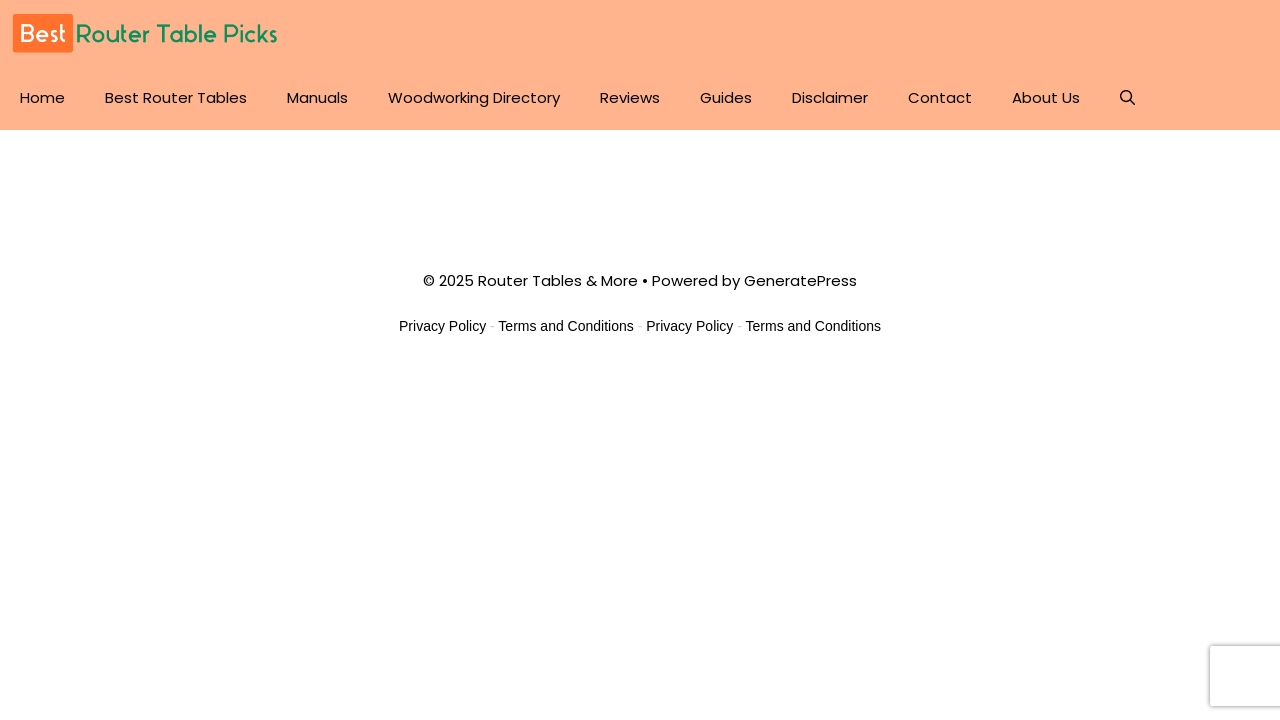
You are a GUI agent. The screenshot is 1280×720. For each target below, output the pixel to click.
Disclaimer (830, 97)
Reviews (630, 97)
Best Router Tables (176, 97)
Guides (726, 97)
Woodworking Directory (474, 97)
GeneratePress (800, 280)
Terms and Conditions (565, 326)
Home (42, 97)
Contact (940, 97)
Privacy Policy (442, 326)
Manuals (317, 97)
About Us (1046, 97)
